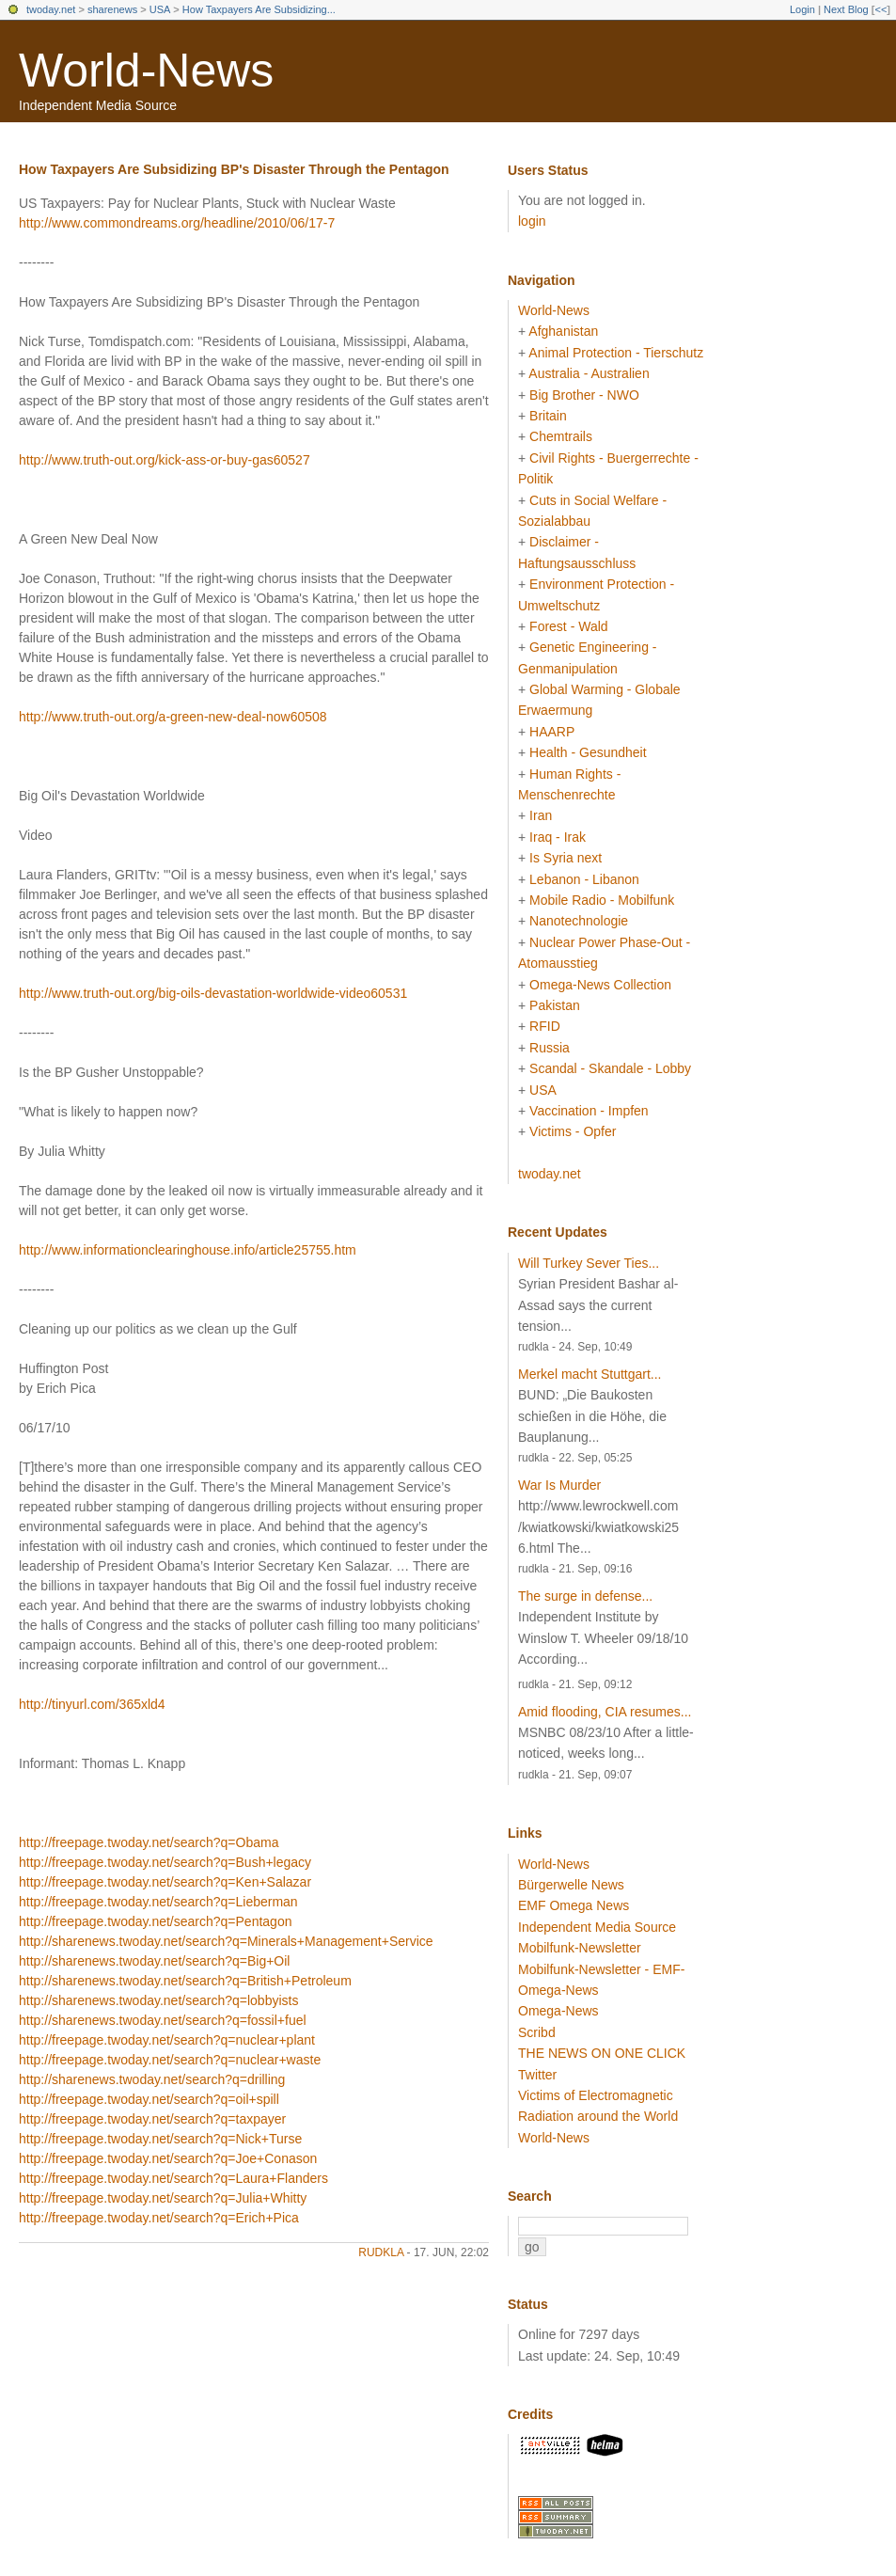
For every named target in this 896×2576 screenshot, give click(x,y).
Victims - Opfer (572, 1131)
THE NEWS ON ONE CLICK (601, 2053)
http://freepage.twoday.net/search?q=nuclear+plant (167, 2039)
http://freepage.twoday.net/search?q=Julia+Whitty (163, 2197)
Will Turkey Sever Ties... (588, 1263)
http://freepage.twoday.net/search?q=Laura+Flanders (173, 2178)
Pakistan (554, 1005)
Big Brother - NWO (584, 395)
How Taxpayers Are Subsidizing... (259, 9)
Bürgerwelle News (571, 1884)
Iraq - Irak (557, 837)
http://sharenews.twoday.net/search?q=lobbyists (158, 2000)
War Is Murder (559, 1485)
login (532, 221)
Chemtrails (560, 436)
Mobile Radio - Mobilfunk (601, 900)
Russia (549, 1047)
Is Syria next (565, 857)
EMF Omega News (573, 1905)
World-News (146, 70)
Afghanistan (563, 331)
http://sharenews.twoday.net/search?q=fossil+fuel (163, 2020)
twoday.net (50, 9)
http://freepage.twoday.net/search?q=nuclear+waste (170, 2059)
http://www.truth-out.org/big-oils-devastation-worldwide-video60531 (213, 993)
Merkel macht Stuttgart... (590, 1374)
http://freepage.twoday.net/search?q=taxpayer (152, 2118)
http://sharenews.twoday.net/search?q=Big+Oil (154, 1960)
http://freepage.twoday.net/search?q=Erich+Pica (159, 2217)
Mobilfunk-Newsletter (579, 1947)
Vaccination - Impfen (589, 1110)
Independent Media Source (597, 1927)
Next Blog (846, 9)
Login (802, 9)
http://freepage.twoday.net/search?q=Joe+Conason (168, 2158)
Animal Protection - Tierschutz (615, 352)
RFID (544, 1026)
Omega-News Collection (600, 984)
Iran (540, 815)
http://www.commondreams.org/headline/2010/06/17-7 (177, 222)
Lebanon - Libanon (584, 879)
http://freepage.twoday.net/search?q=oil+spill (149, 2099)
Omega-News (558, 2010)
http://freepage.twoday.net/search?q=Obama (148, 1842)
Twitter (537, 2074)
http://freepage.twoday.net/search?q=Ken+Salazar (165, 1881)
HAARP (551, 731)
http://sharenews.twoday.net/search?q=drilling (152, 2079)
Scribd (537, 2032)
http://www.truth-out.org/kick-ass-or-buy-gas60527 (164, 459)
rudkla (380, 2252)
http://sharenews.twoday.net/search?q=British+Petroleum (185, 1980)
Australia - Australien (588, 373)
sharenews (112, 9)
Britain (548, 415)
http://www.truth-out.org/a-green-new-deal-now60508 (173, 716)
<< (880, 9)
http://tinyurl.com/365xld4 (92, 1704)
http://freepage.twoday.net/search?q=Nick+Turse (160, 2138)
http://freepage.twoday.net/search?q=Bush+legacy (165, 1862)
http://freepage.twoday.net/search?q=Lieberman (158, 1901)
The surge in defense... (585, 1596)
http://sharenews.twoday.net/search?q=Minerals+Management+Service (226, 1941)
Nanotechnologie (578, 920)
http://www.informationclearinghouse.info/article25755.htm (187, 1249)
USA (160, 9)
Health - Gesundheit (588, 752)
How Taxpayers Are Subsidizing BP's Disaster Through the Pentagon (234, 169)
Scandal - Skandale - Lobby (610, 1068)
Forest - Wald (568, 626)
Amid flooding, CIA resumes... (604, 1711)
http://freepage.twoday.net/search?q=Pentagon (155, 1921)
